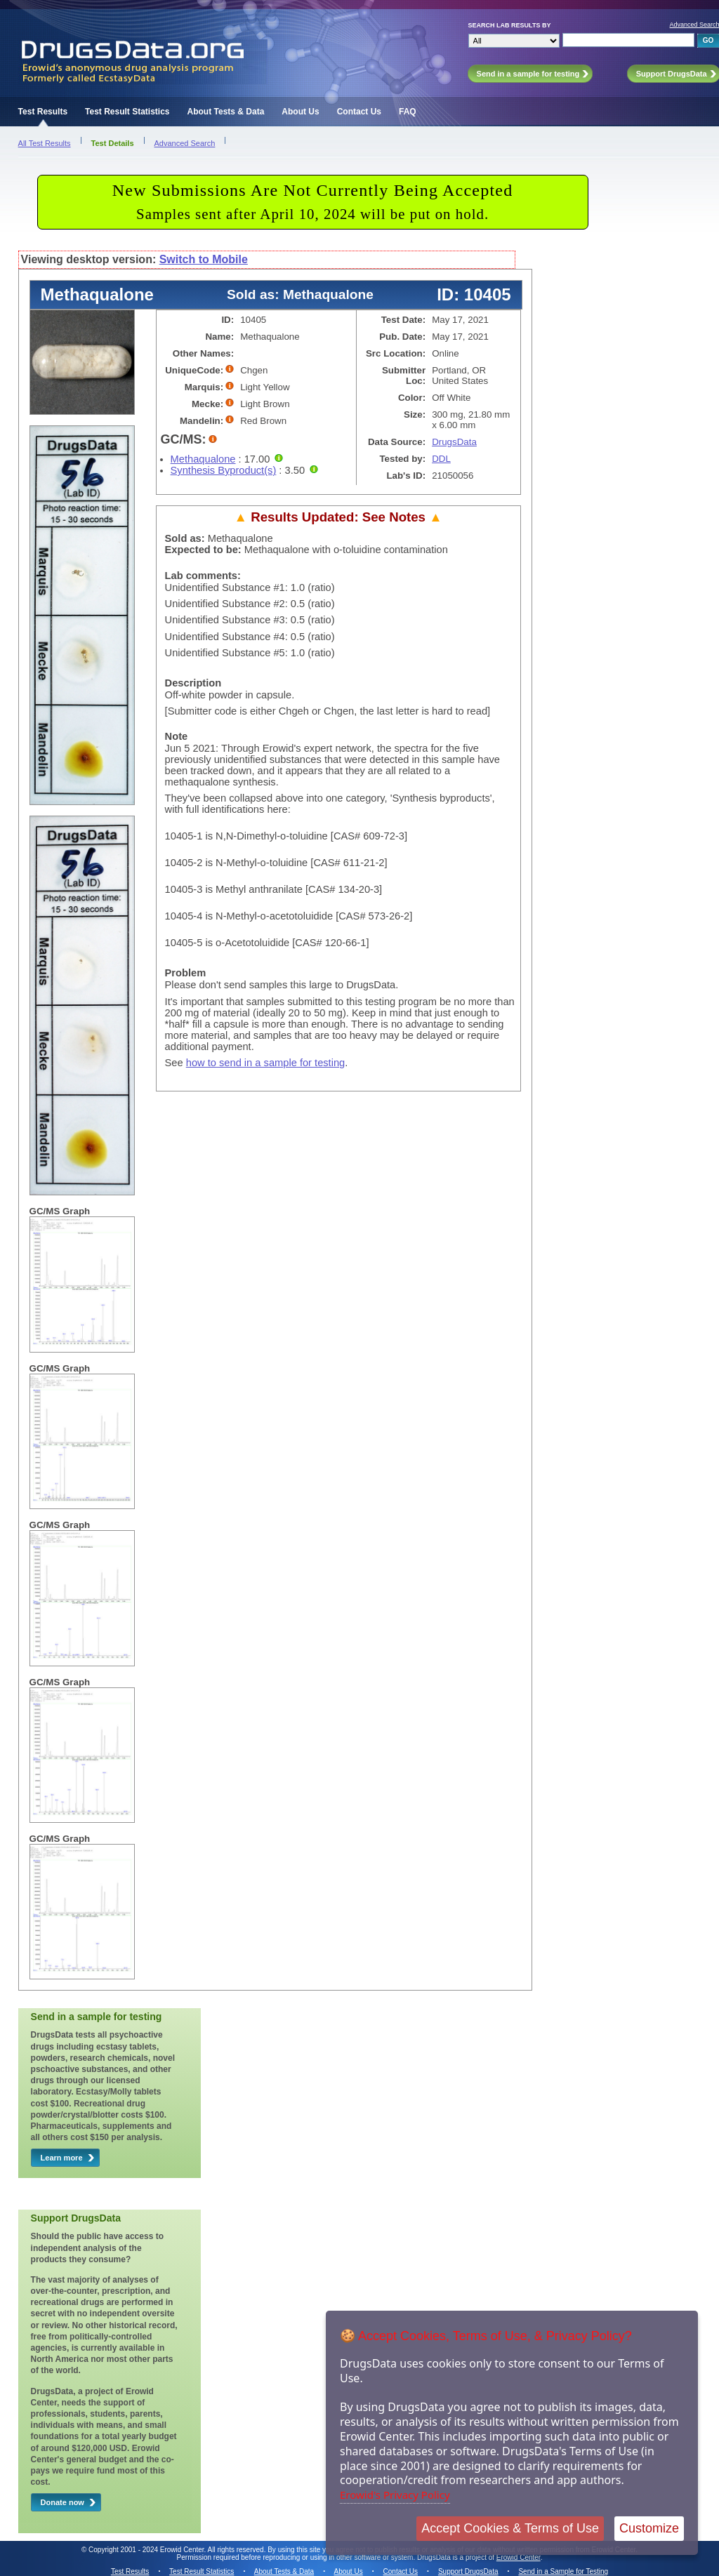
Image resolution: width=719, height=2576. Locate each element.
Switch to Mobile (203, 259)
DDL (441, 458)
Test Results (42, 112)
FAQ (407, 112)
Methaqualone (203, 459)
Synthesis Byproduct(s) (224, 470)
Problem (185, 972)
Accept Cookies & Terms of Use (510, 2528)
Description (193, 683)
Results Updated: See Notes (338, 517)
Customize (649, 2528)
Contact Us (359, 112)
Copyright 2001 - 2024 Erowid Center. (147, 2550)
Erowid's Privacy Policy (395, 2495)
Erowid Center (518, 2557)
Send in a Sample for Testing (563, 2571)
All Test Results (44, 143)
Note (176, 736)
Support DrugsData (468, 2571)
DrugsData (454, 442)
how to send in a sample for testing (265, 1062)
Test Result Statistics (127, 112)
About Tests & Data (226, 112)
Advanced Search (185, 143)
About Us (300, 112)
